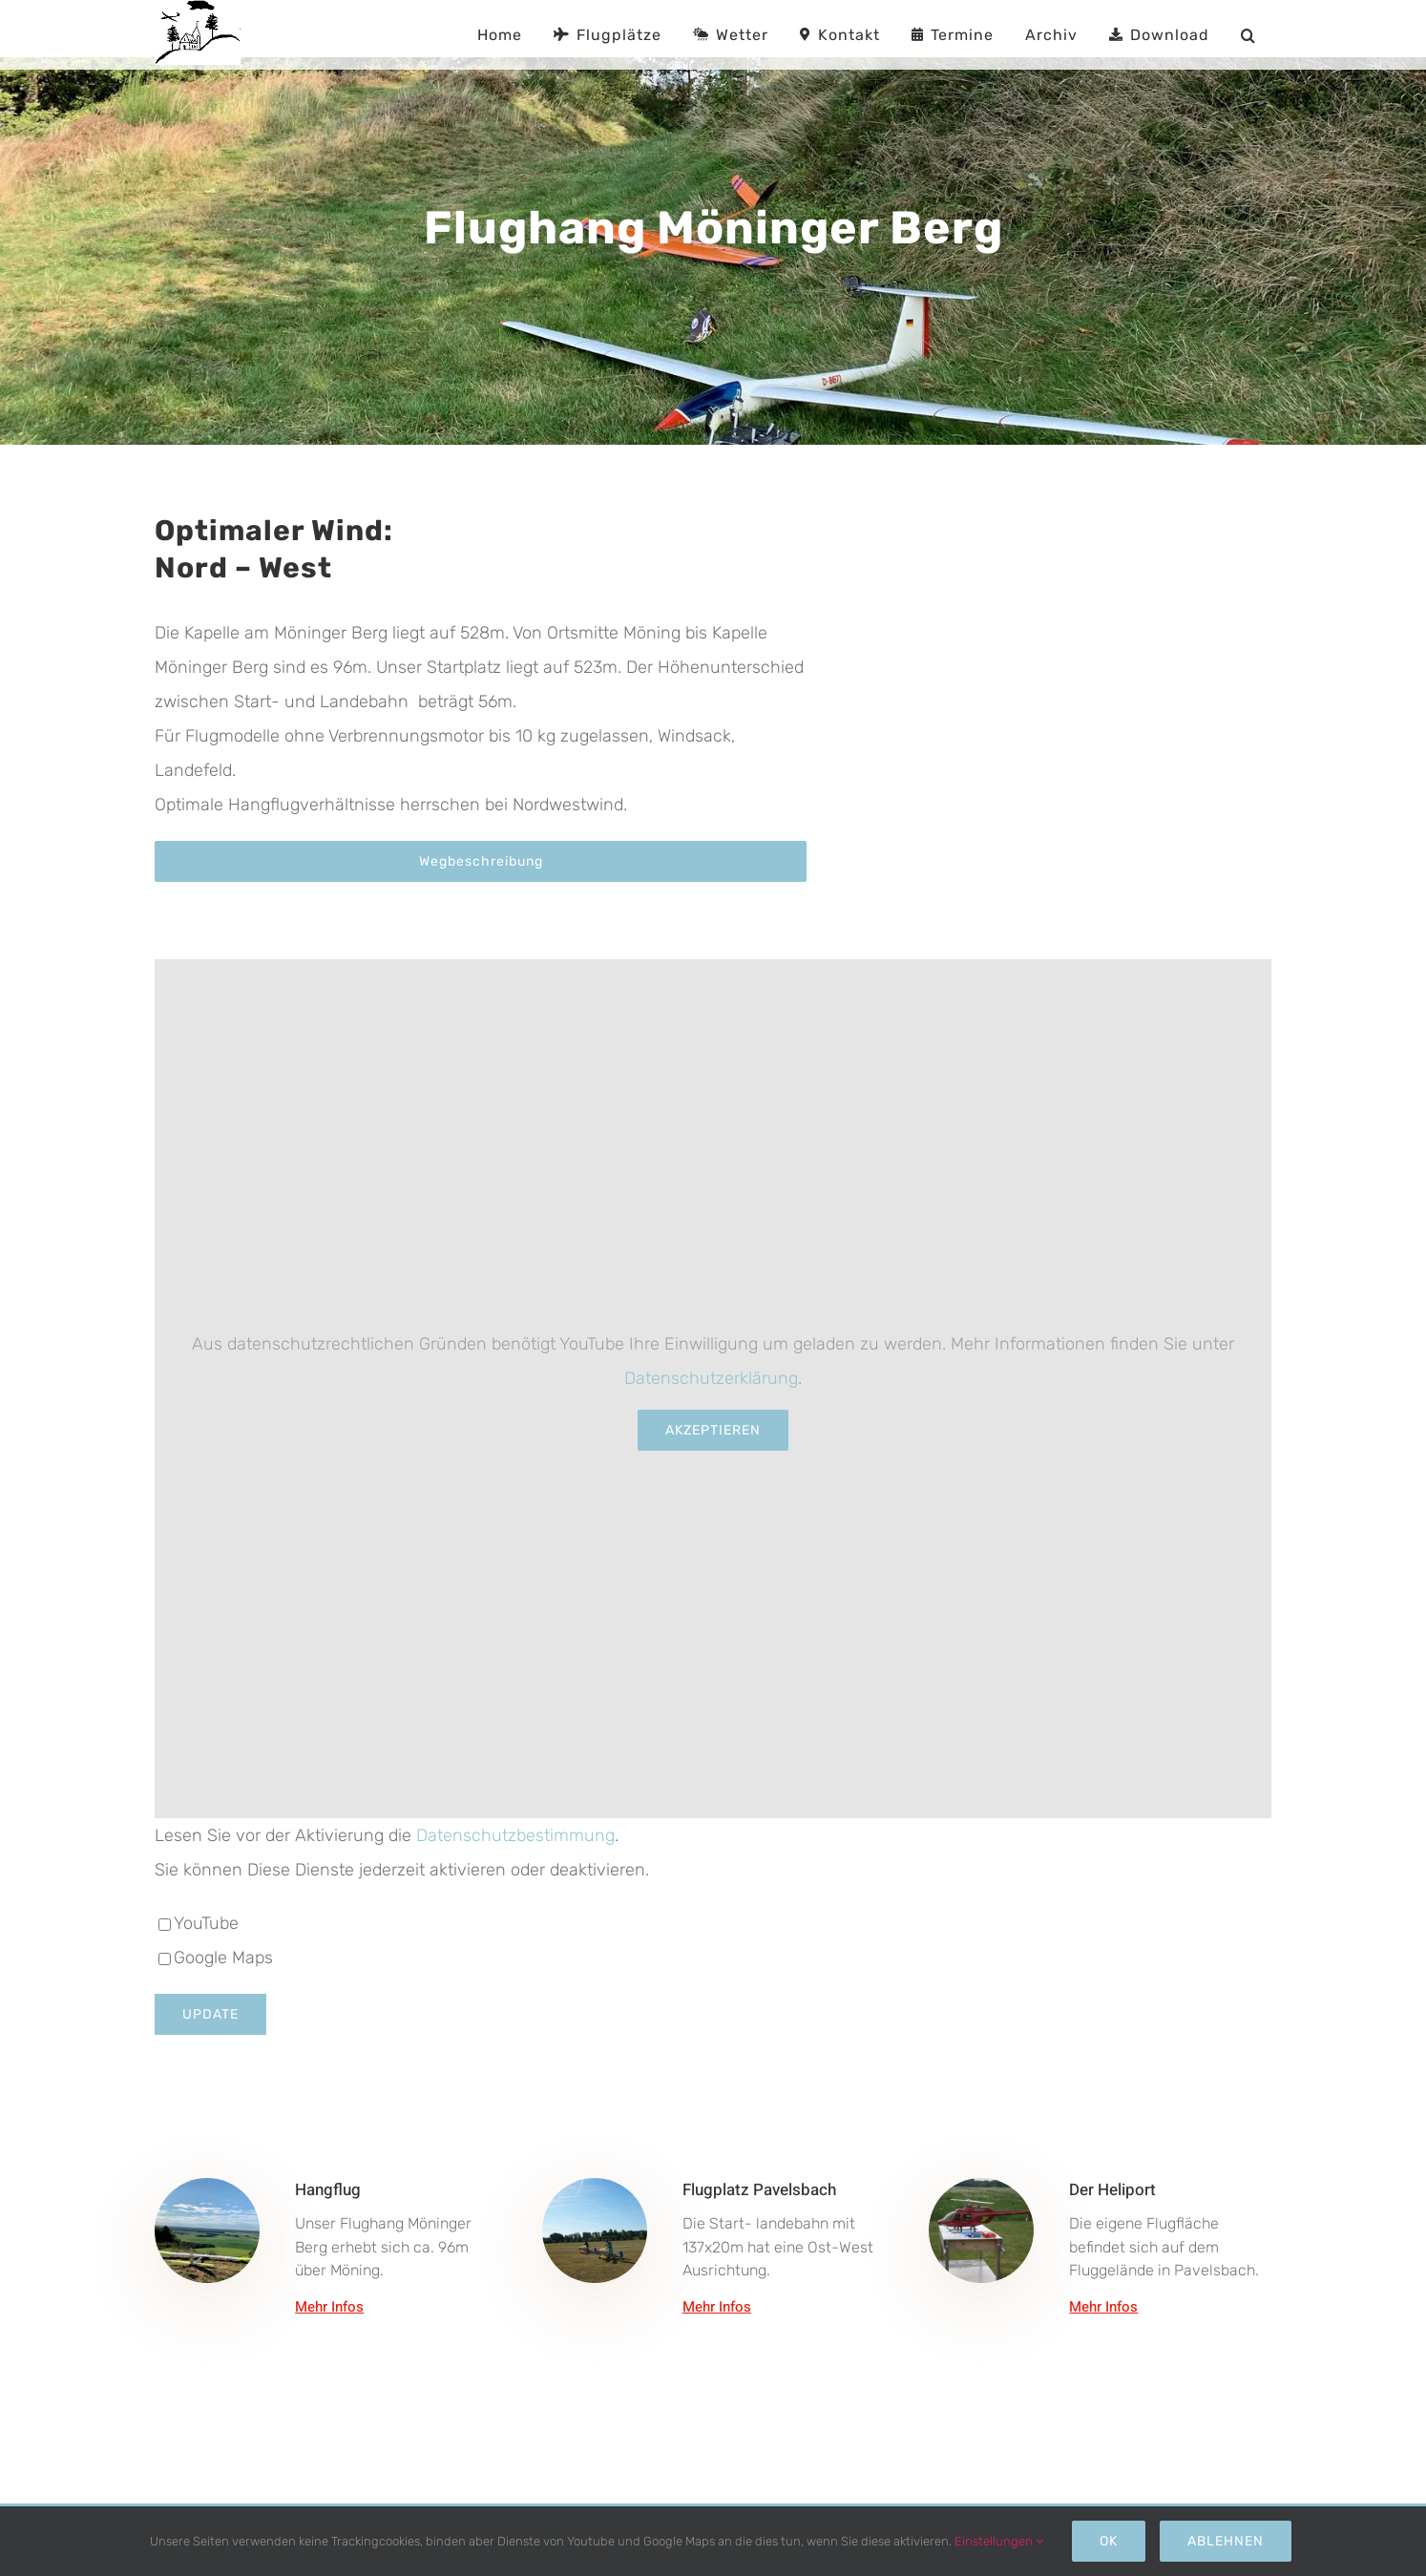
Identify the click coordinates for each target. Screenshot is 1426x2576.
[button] (1248, 35)
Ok (1109, 2541)
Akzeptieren (713, 1430)
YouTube (198, 1923)
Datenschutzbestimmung (515, 1835)
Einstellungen (998, 2541)
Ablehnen (1225, 2541)
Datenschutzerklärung (711, 1378)
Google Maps (215, 1957)
